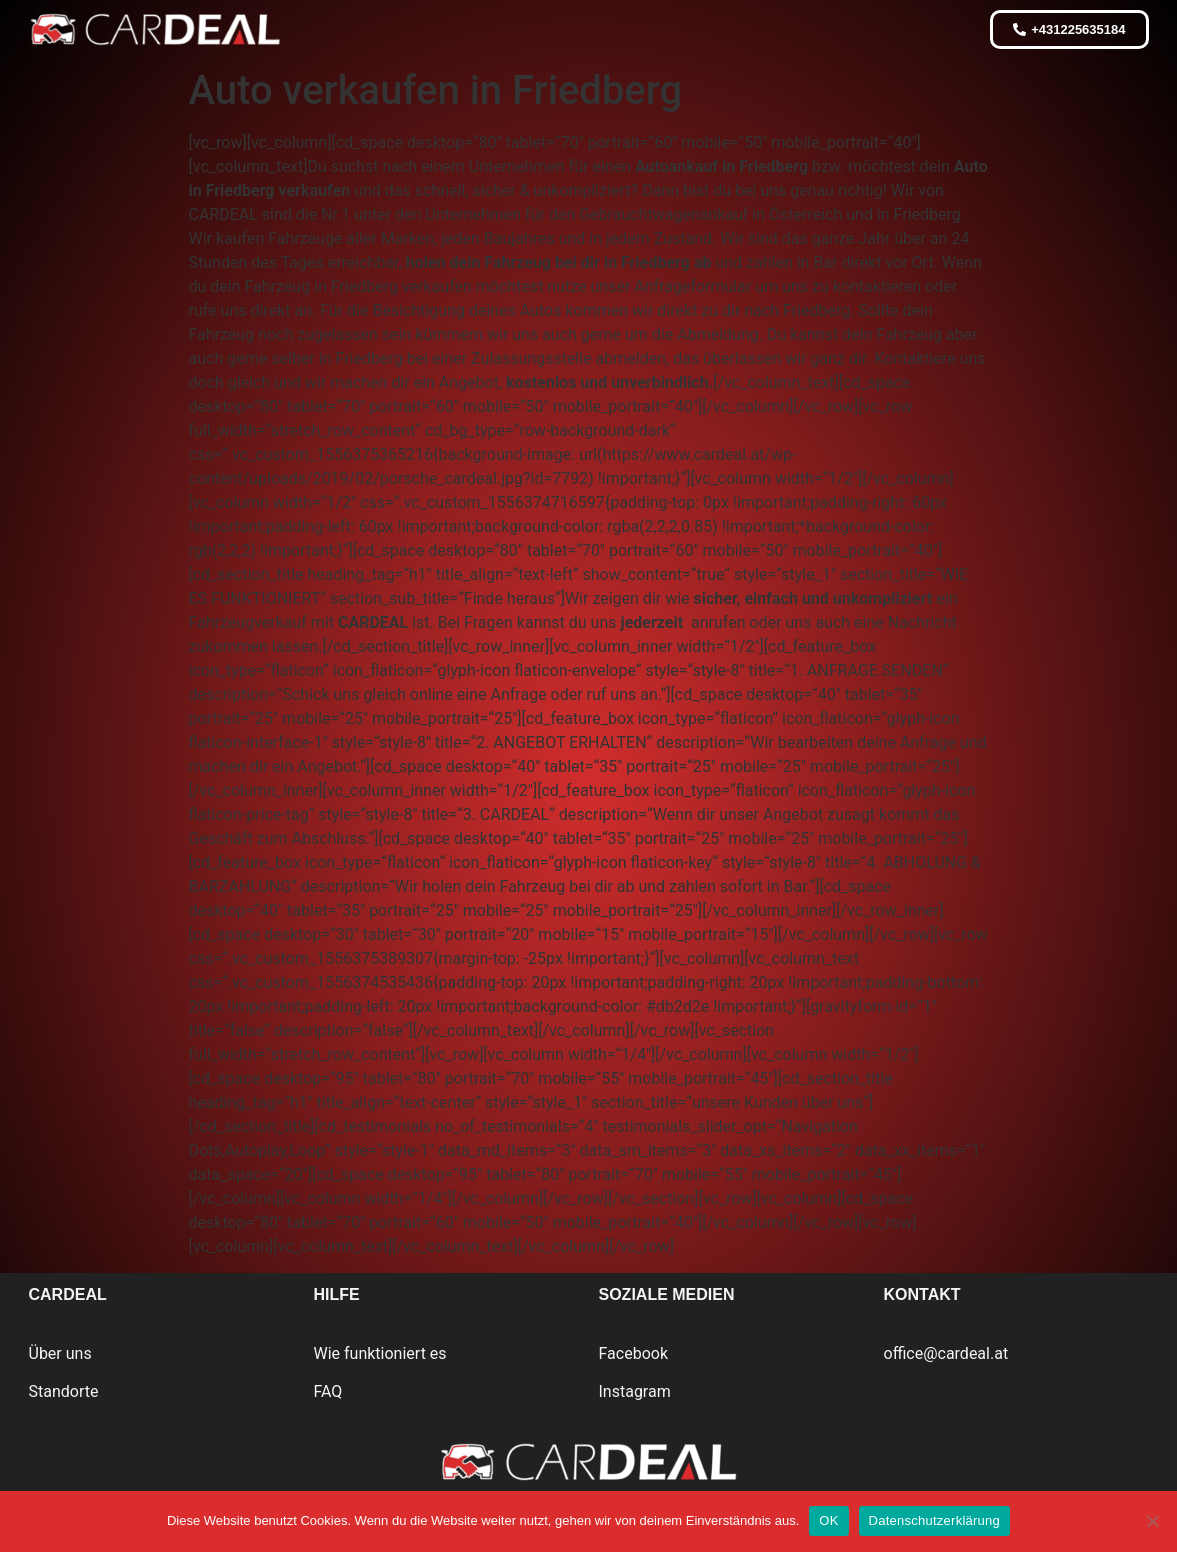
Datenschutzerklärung (934, 1520)
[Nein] (1152, 1521)
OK (828, 1520)
